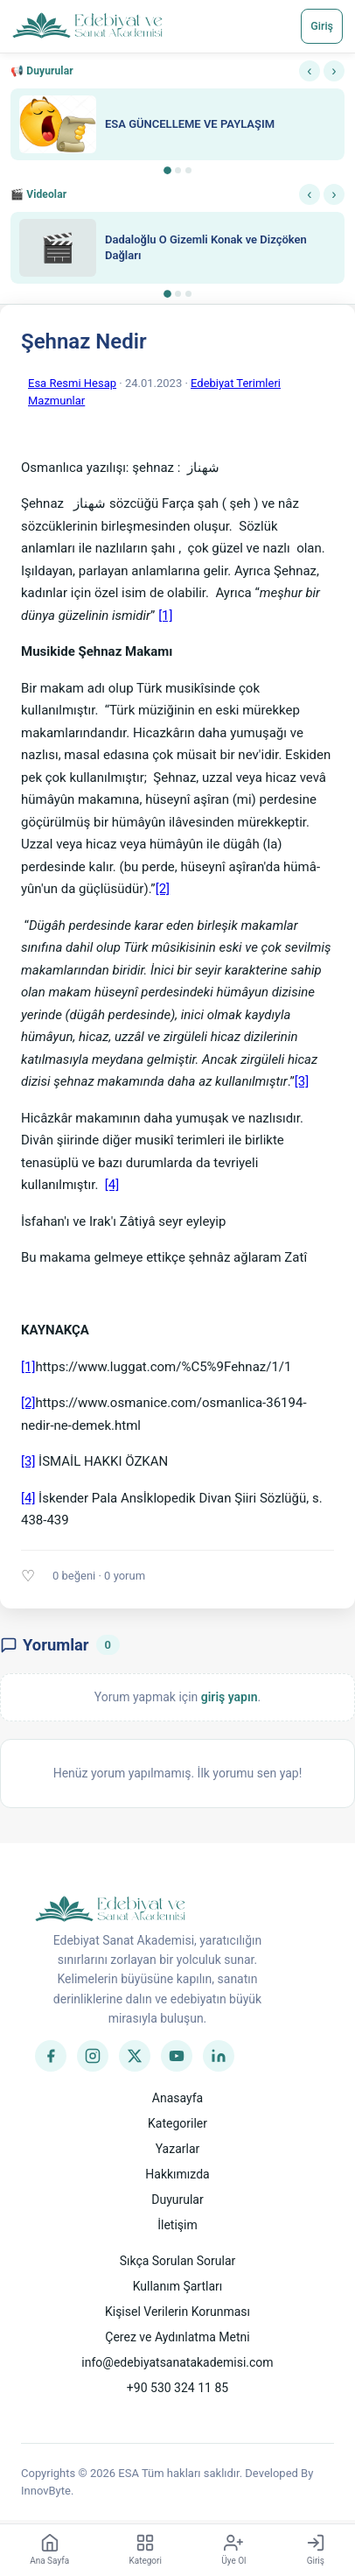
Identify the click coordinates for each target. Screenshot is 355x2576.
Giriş (321, 25)
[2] (163, 889)
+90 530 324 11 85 (177, 2388)
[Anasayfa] (88, 26)
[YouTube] (176, 2056)
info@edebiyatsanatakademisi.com (177, 2362)
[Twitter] (134, 2056)
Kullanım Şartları (178, 2286)
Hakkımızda (177, 2174)
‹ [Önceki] (309, 70)
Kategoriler (177, 2123)
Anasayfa (177, 2098)
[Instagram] (92, 2056)
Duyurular (177, 2199)
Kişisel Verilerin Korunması (177, 2312)
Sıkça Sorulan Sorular (178, 2261)
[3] (302, 1081)
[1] (165, 615)
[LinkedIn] (218, 2056)
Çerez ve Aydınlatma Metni (177, 2337)
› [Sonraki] (333, 70)
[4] (112, 1185)
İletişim (177, 2225)
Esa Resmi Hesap (72, 383)
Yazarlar (178, 2149)
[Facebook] (50, 2056)
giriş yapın (229, 1697)
